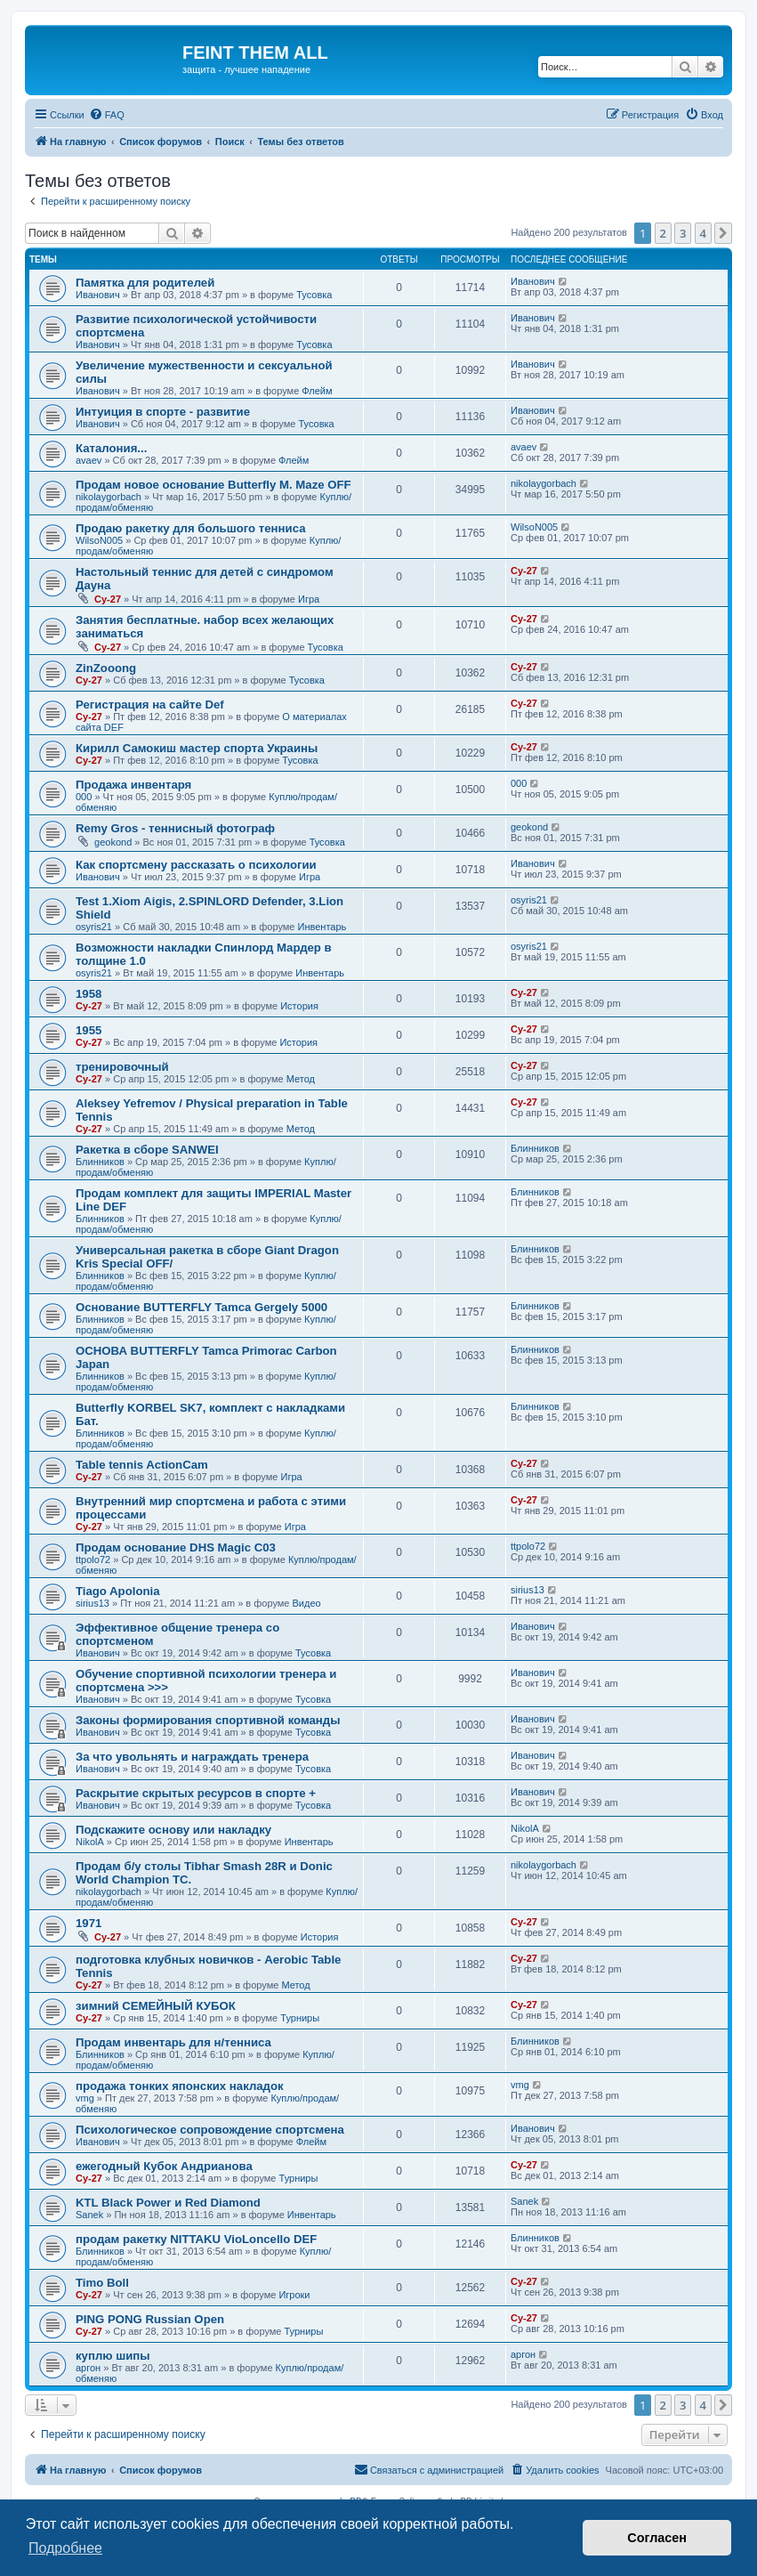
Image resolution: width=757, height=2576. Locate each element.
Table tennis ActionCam (142, 1464)
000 (84, 796)
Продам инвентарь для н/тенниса (173, 2042)
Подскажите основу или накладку (173, 1829)
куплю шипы (113, 2355)
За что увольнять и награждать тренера (192, 1756)
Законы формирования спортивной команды (208, 1720)
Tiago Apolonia (118, 1591)
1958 (88, 993)
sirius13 (92, 1603)
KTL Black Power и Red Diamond (168, 2202)
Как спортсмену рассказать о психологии (196, 864)
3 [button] (683, 233)
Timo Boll (102, 2282)
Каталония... (111, 448)
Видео (307, 1603)
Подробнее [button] (65, 2548)
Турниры (299, 2018)
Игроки (294, 2294)
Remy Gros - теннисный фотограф (175, 828)
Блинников (100, 1161)
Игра (308, 599)
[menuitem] (107, 115)
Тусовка (314, 294)
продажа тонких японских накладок (180, 2086)
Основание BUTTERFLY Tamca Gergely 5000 (201, 1307)
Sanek (89, 2214)
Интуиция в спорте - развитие (163, 411)
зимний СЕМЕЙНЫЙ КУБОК (156, 2006)
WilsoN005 (99, 540)
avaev (88, 460)
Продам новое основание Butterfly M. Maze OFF (213, 484)
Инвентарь (322, 926)
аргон (88, 2367)
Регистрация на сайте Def (150, 704)
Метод (300, 1078)
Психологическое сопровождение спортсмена (210, 2129)
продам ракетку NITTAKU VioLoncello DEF (196, 2239)
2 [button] (663, 233)
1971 (88, 1923)
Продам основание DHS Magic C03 (176, 1547)
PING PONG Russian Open (150, 2319)
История (299, 1005)
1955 (88, 1030)
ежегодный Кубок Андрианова (164, 2166)
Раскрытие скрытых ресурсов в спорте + (196, 1793)
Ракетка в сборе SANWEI (147, 1149)
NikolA (90, 1841)
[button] (723, 233)
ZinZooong (106, 668)
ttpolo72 (93, 1559)
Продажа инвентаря (133, 784)
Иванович (98, 294)
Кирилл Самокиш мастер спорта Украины (197, 748)
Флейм (317, 390)
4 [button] (703, 233)
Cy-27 (107, 599)
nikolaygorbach (108, 496)
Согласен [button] (657, 2538)
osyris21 (94, 926)
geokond (113, 842)
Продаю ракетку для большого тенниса (190, 528)
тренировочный (122, 1066)
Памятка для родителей (145, 282)
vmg (85, 2098)
